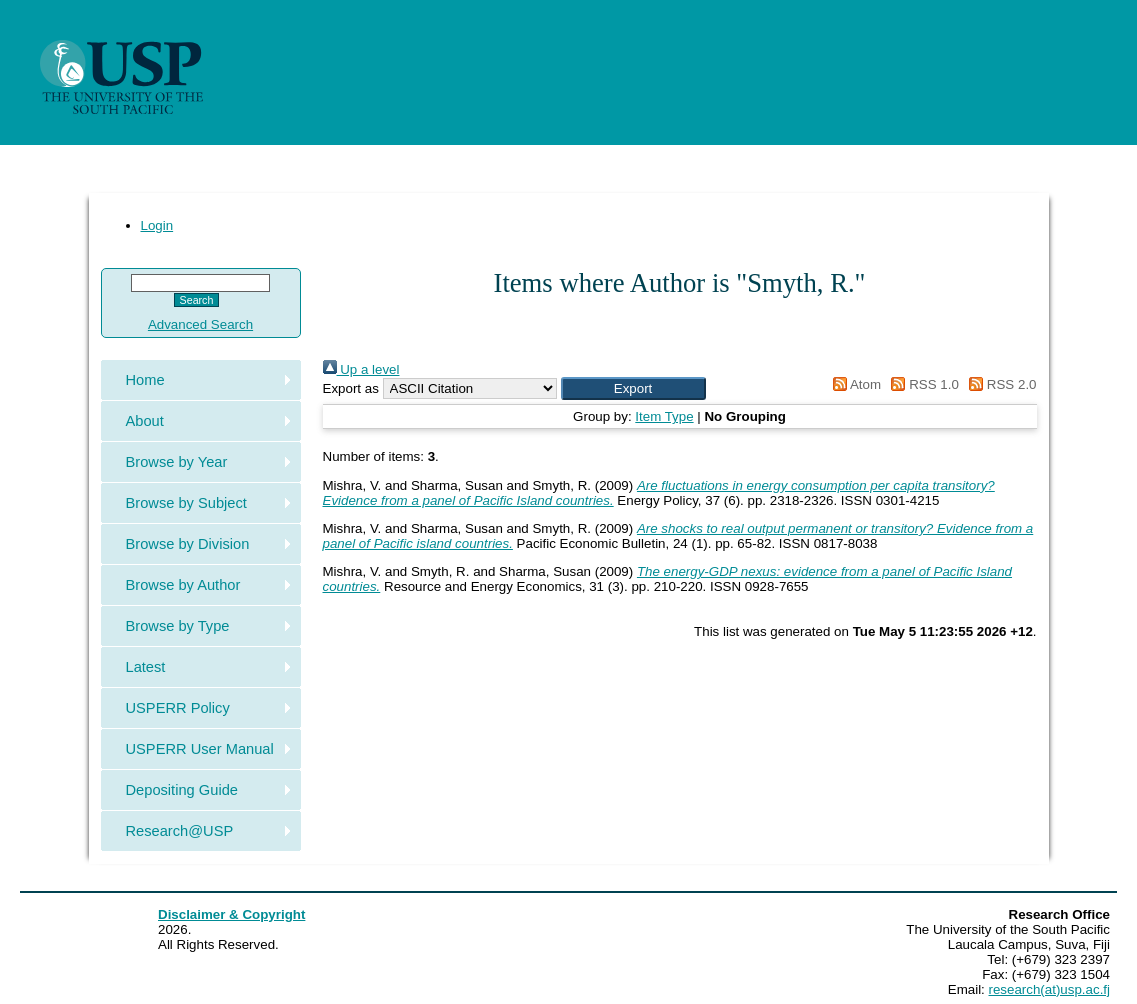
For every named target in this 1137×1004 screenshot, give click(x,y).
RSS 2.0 (1000, 384)
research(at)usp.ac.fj (1049, 989)
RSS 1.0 (922, 384)
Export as (351, 388)
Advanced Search (200, 324)
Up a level (361, 369)
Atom (853, 384)
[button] (633, 388)
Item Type (664, 416)
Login (157, 225)
